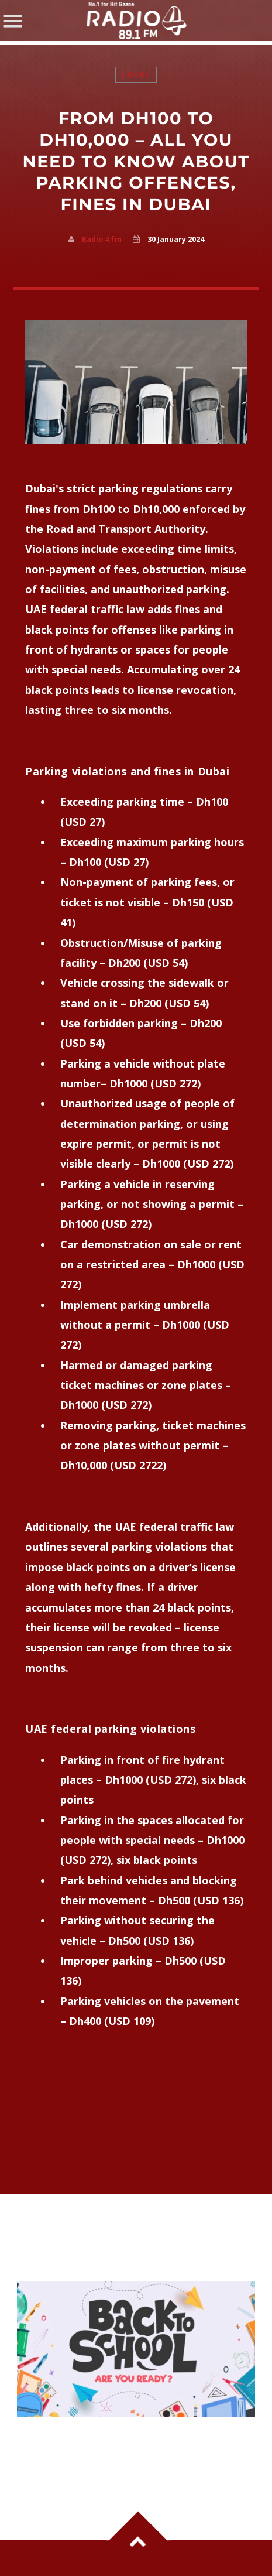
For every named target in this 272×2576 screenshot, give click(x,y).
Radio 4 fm (102, 239)
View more (136, 2348)
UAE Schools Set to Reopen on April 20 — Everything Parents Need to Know (130, 2441)
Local (136, 75)
